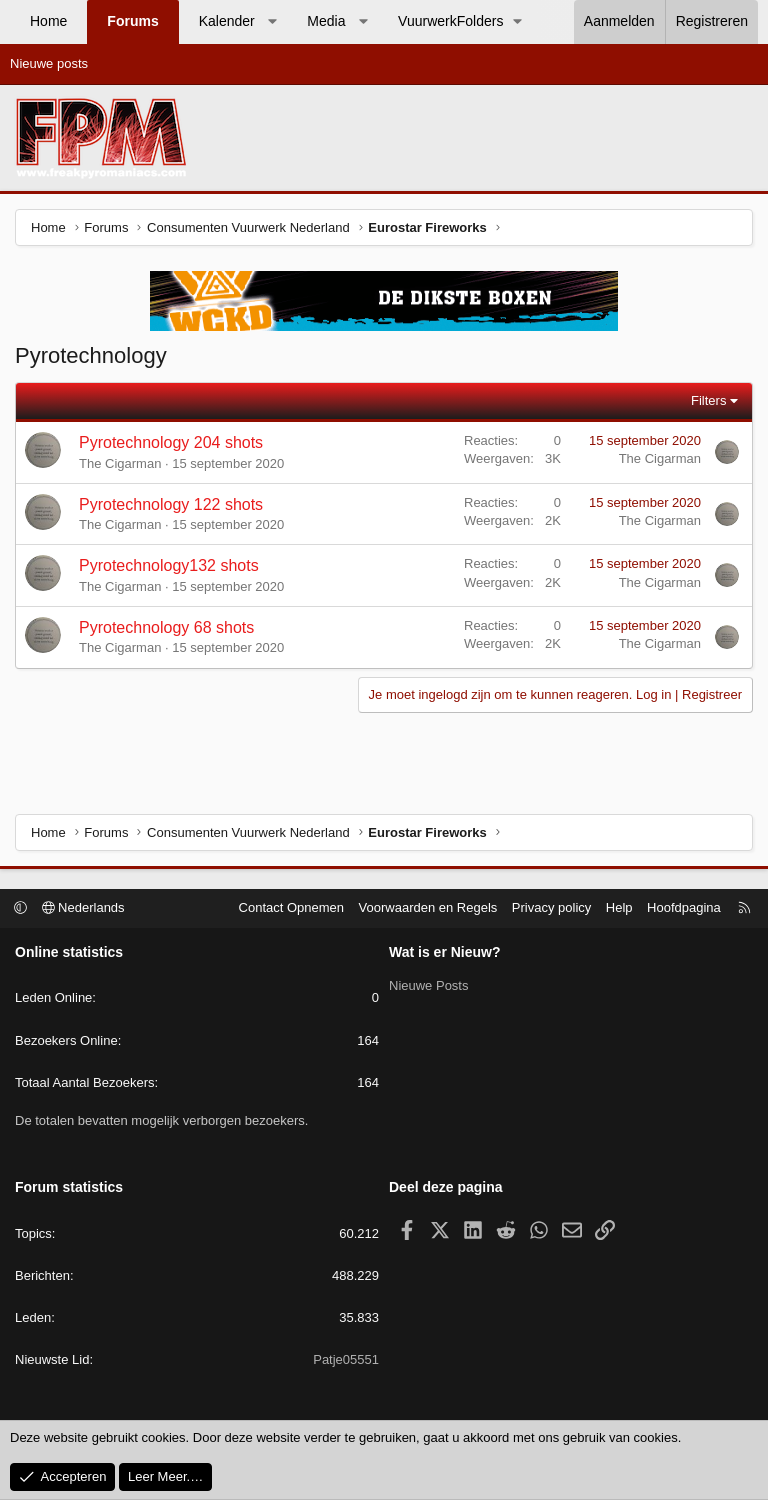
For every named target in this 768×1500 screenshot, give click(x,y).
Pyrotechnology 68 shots (166, 627)
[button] (272, 22)
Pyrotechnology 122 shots (171, 504)
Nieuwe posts (49, 63)
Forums (132, 21)
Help (619, 907)
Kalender (227, 21)
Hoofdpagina (684, 907)
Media (326, 21)
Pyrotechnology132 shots (169, 565)
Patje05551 (346, 1359)
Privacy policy (551, 907)
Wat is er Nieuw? (445, 952)
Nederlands (83, 907)
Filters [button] (708, 400)
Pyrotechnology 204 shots (171, 442)
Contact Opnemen (292, 907)
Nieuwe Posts (428, 985)
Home (48, 21)
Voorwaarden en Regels (428, 907)
